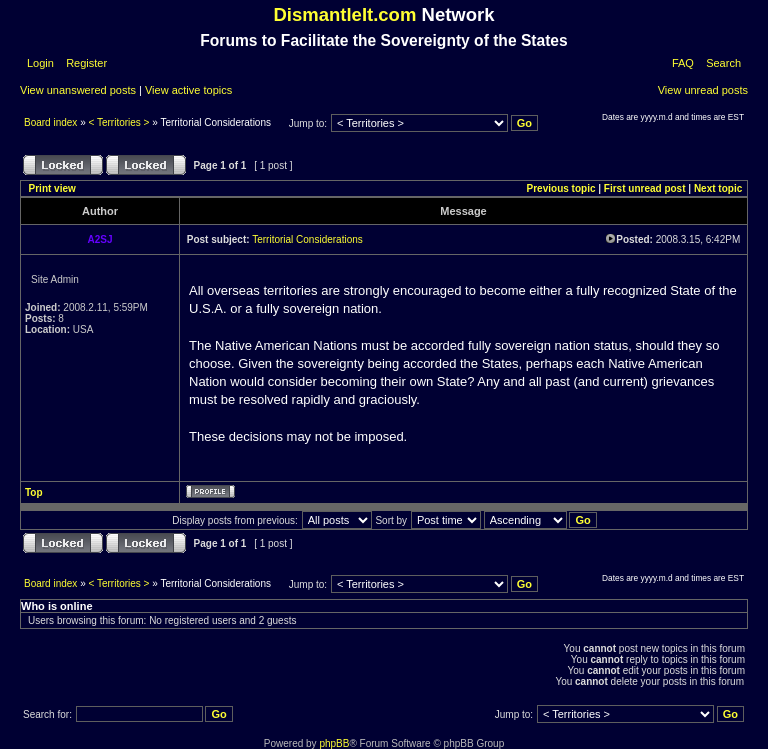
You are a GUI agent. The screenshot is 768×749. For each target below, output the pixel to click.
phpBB (334, 743)
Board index (52, 122)
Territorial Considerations (307, 239)
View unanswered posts (78, 90)
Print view (52, 188)
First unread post (645, 188)
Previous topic (561, 188)
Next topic (718, 188)
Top (34, 492)
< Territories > (119, 122)
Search (723, 63)
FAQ (683, 63)
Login (40, 63)
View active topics (188, 90)
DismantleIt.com (344, 14)
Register (85, 63)
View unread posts (703, 90)
